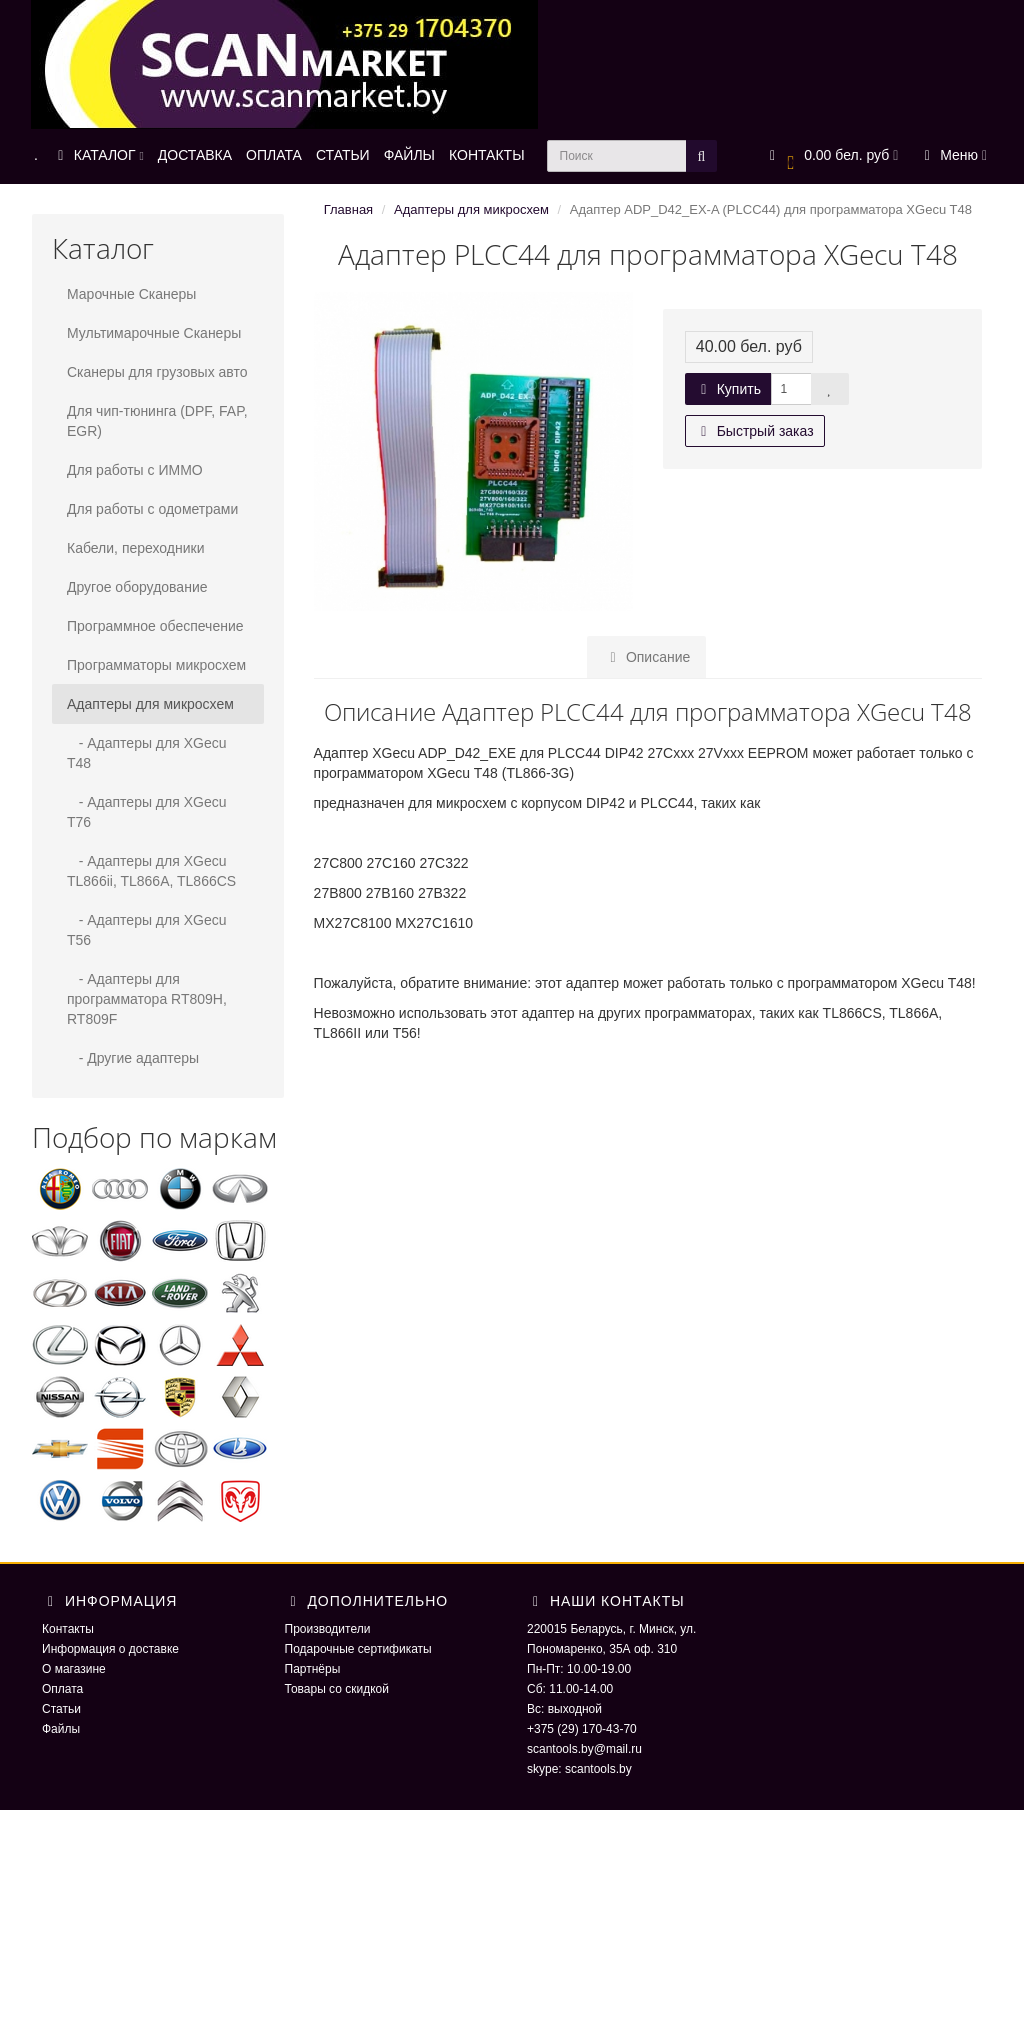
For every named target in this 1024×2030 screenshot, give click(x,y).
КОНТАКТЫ (487, 155)
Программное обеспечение (155, 626)
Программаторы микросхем (156, 665)
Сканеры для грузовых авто (157, 372)
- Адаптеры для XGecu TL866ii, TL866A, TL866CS (151, 871)
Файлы (61, 1729)
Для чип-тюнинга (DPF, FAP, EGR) (157, 421)
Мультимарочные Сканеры (154, 333)
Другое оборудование (137, 587)
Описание (647, 657)
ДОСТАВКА (195, 155)
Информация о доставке (110, 1649)
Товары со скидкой (337, 1689)
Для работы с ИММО (135, 470)
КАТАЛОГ (98, 155)
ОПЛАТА (274, 155)
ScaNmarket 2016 (818, 1850)
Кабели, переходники (136, 548)
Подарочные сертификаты (358, 1649)
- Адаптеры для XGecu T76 (146, 812)
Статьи (61, 1709)
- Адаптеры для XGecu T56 (146, 930)
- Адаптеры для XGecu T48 (146, 753)
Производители (328, 1629)
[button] (831, 156)
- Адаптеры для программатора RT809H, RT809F (147, 999)
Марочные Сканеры (131, 294)
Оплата (62, 1689)
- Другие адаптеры (133, 1058)
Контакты (68, 1629)
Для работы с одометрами (152, 509)
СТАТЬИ (343, 155)
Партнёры (313, 1669)
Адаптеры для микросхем (150, 704)
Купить (728, 389)
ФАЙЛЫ (409, 155)
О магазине (74, 1669)
